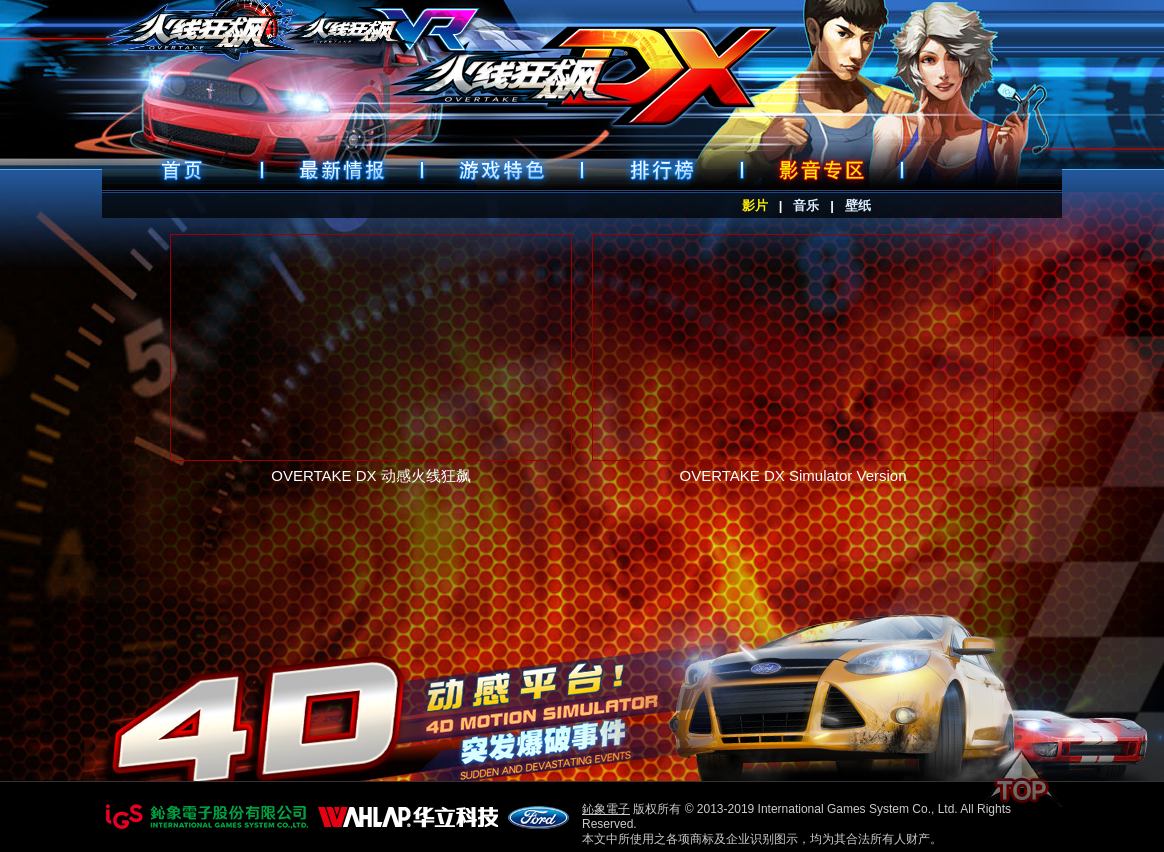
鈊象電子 (606, 809)
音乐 (806, 205)
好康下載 (822, 170)
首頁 (182, 170)
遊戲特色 (502, 170)
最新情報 (342, 170)
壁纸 (858, 205)
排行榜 (662, 170)
